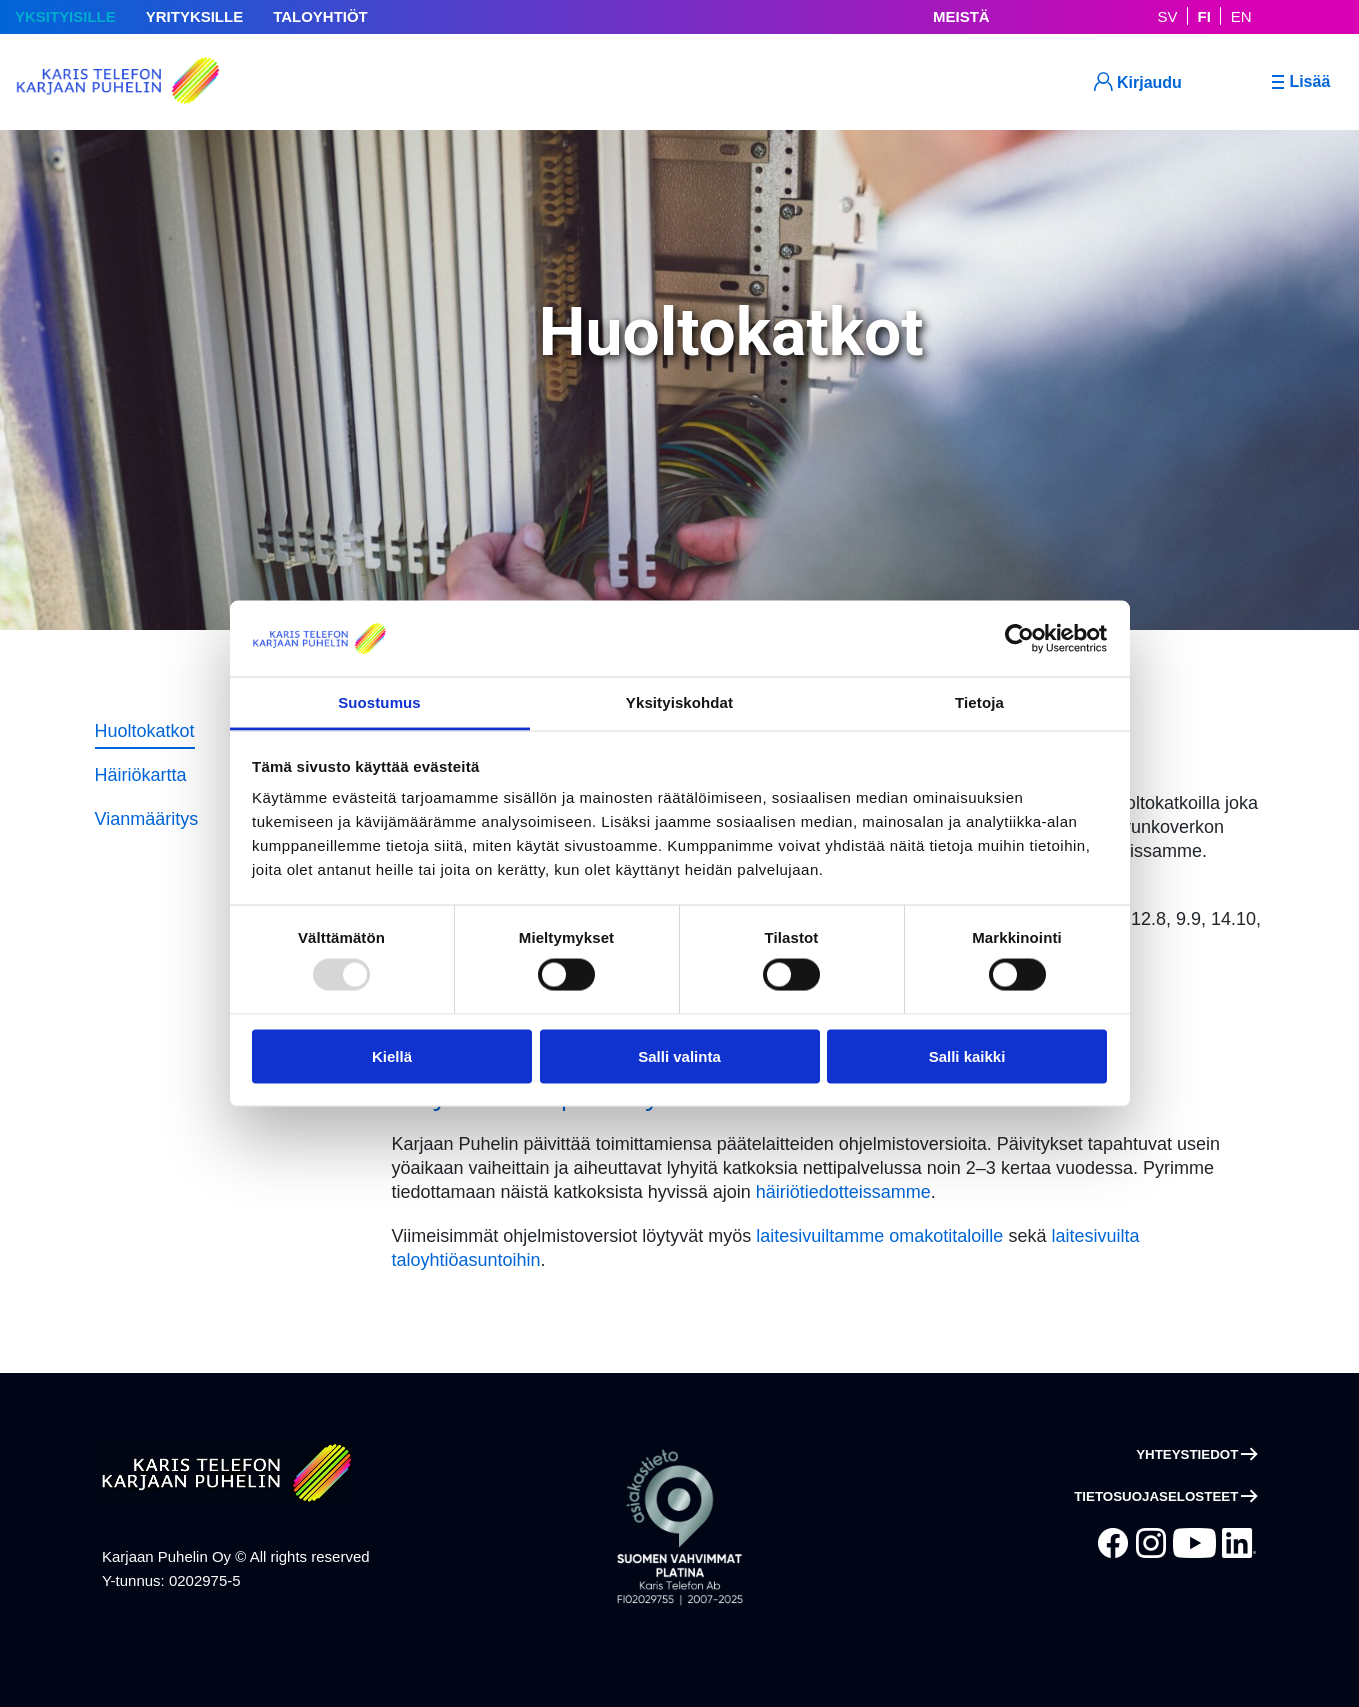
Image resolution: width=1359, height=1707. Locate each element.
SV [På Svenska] (1168, 16)
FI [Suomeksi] (1204, 16)
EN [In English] (1241, 16)
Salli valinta (679, 1056)
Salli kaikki (967, 1056)
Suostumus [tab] (379, 702)
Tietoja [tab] (979, 702)
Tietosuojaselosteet (1156, 1496)
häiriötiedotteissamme (843, 1192)
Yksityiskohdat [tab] (679, 702)
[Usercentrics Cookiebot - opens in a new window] (1019, 638)
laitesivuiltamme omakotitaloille (879, 1236)
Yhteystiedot (1187, 1454)
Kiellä (392, 1056)
